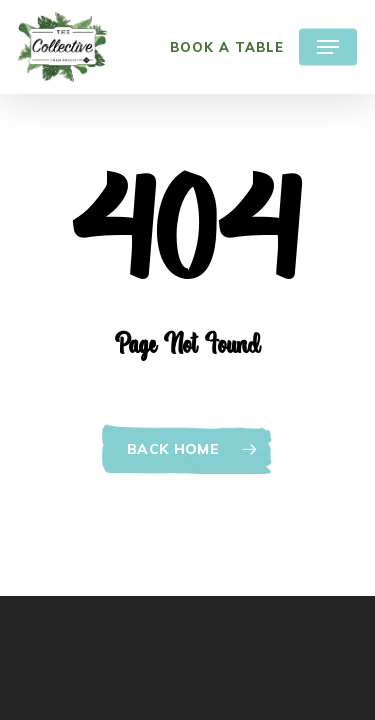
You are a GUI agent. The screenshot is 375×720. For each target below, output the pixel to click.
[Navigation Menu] (328, 47)
